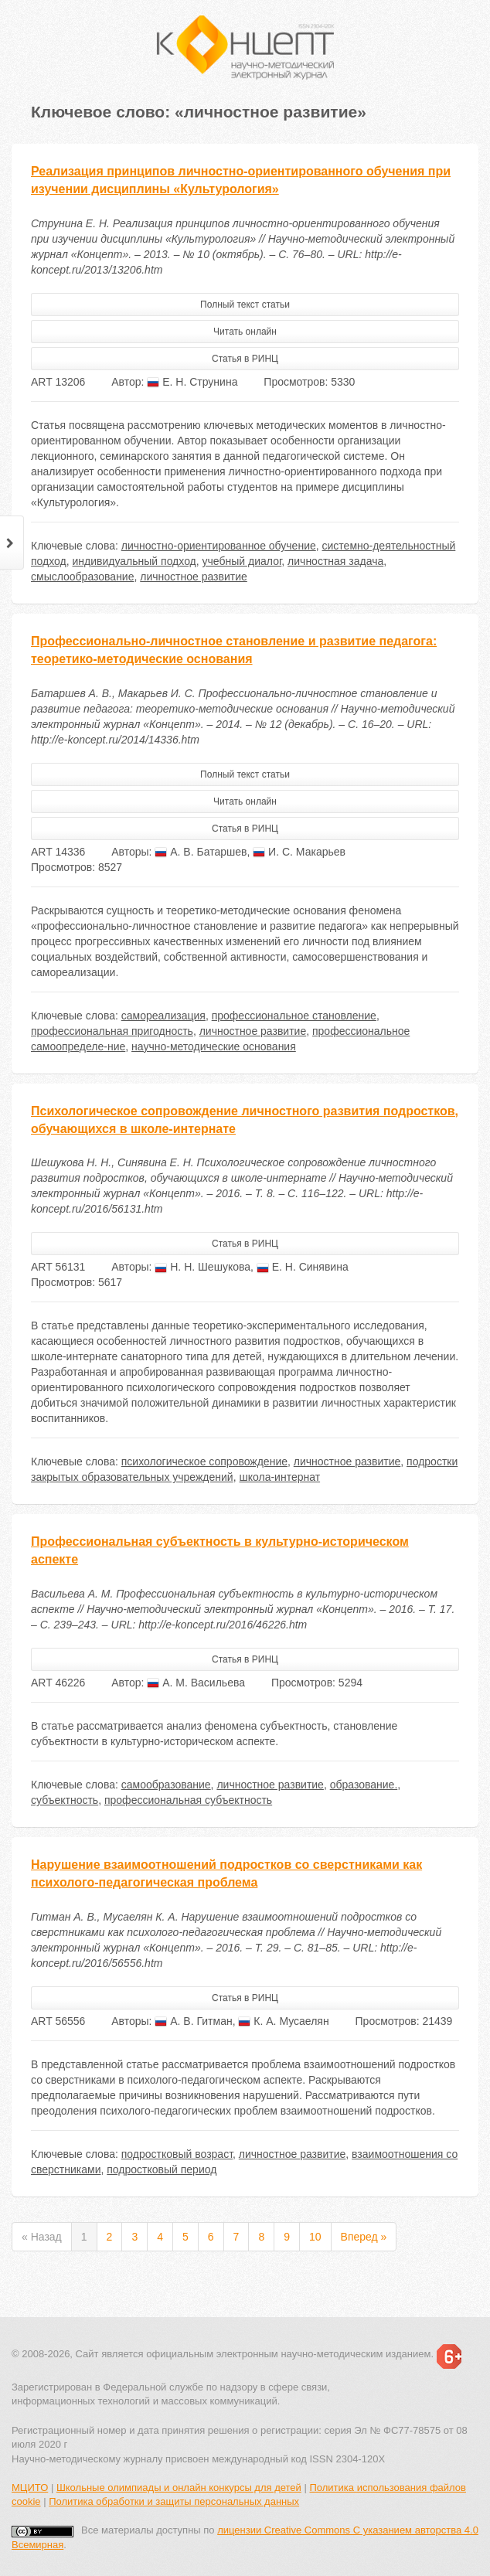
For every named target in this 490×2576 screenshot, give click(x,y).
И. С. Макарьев (299, 852)
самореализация (163, 1015)
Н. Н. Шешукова (202, 1267)
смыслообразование (82, 576)
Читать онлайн (245, 331)
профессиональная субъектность (188, 1800)
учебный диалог (242, 561)
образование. (364, 1784)
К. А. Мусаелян (283, 2021)
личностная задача (335, 561)
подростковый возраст (177, 2154)
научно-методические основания (213, 1046)
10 (315, 2237)
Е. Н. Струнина (192, 382)
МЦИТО (30, 2487)
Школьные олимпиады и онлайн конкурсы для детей (178, 2487)
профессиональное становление (294, 1015)
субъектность (64, 1800)
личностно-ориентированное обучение (218, 545)
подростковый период (161, 2169)
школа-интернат (279, 1477)
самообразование (166, 1784)
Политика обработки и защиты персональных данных (174, 2501)
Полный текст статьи (245, 304)
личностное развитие (193, 576)
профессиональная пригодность (112, 1031)
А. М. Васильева (196, 1682)
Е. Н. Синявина (303, 1267)
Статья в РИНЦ (245, 358)
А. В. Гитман (193, 2021)
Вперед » (364, 2237)
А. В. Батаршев (201, 852)
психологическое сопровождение (204, 1461)
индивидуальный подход (134, 561)
